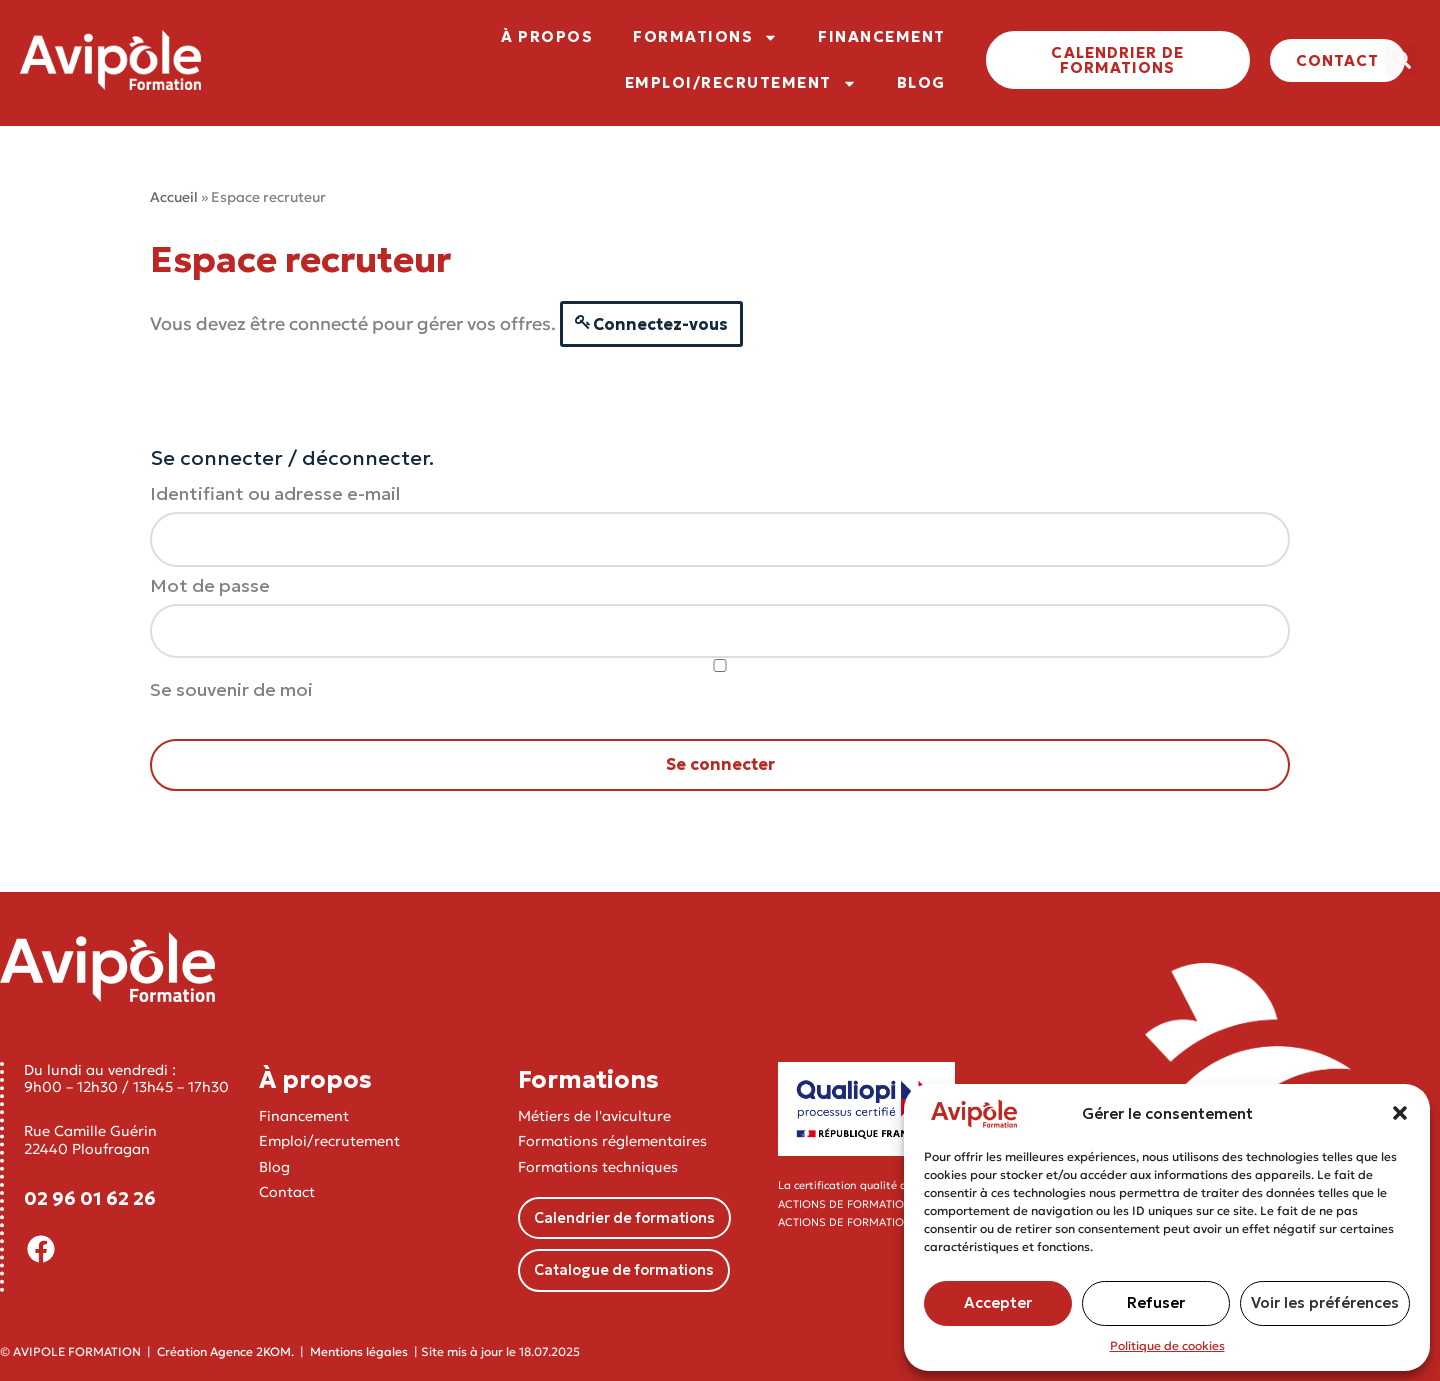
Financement (304, 1116)
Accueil (174, 197)
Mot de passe (210, 585)
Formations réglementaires (612, 1141)
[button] (1400, 1113)
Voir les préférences (1325, 1302)
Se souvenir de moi (720, 680)
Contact (287, 1192)
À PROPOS (547, 36)
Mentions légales (359, 1351)
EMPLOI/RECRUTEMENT (741, 83)
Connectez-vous (660, 324)
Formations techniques (598, 1167)
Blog (274, 1167)
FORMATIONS (705, 37)
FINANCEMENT (882, 36)
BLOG (921, 82)
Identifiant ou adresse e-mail (275, 493)
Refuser (1156, 1302)
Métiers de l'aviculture (594, 1116)
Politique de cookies (1167, 1345)
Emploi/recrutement (329, 1141)
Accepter (998, 1302)
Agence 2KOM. (252, 1351)
